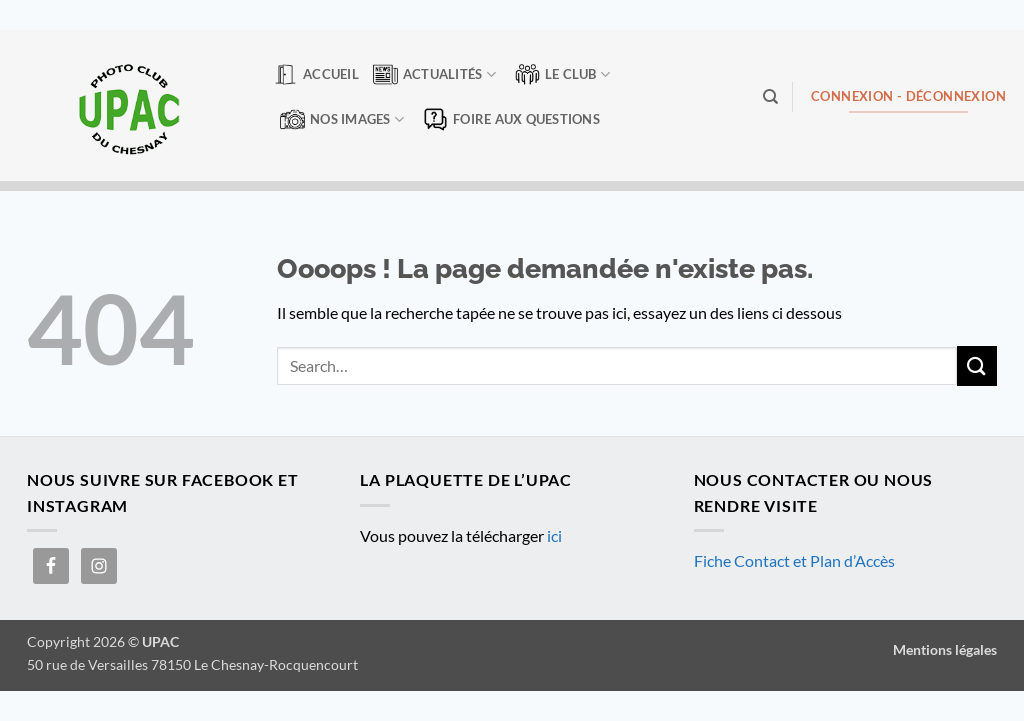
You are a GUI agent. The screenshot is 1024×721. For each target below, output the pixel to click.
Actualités (434, 74)
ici (554, 535)
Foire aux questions (511, 119)
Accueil (316, 74)
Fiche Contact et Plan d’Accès (794, 560)
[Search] (770, 97)
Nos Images (342, 119)
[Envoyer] (977, 365)
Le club (562, 74)
